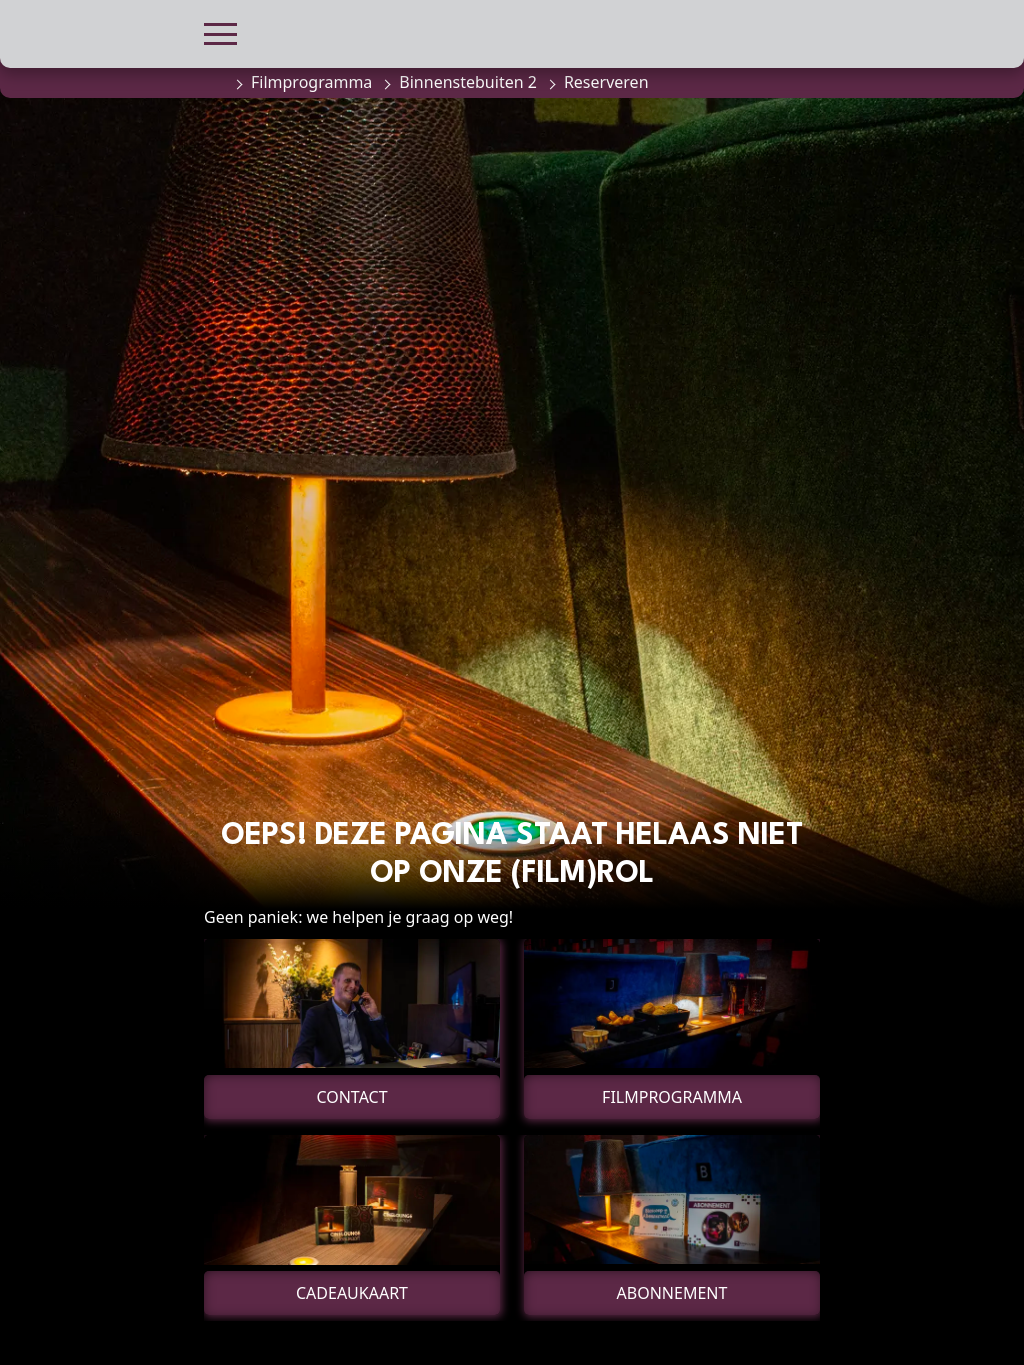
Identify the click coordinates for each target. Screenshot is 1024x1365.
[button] (220, 31)
